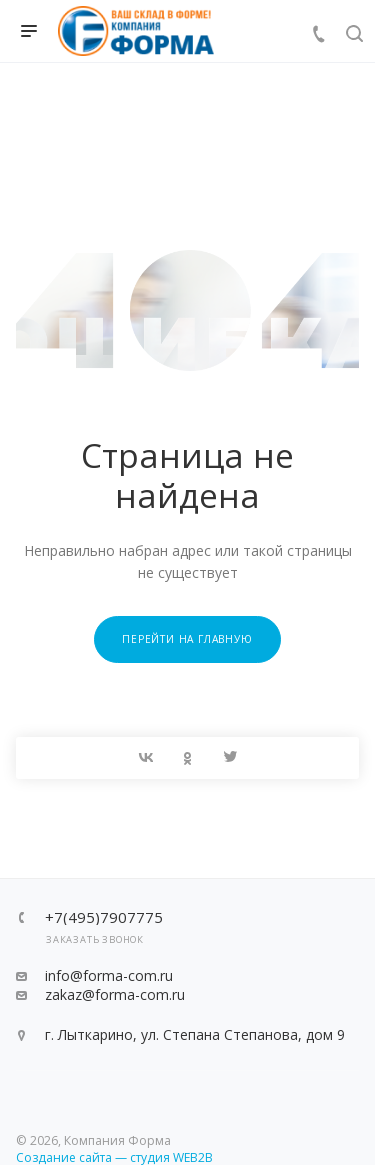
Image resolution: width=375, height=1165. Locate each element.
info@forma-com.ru (109, 975)
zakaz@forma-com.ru (115, 994)
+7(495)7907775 (104, 917)
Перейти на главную (187, 639)
